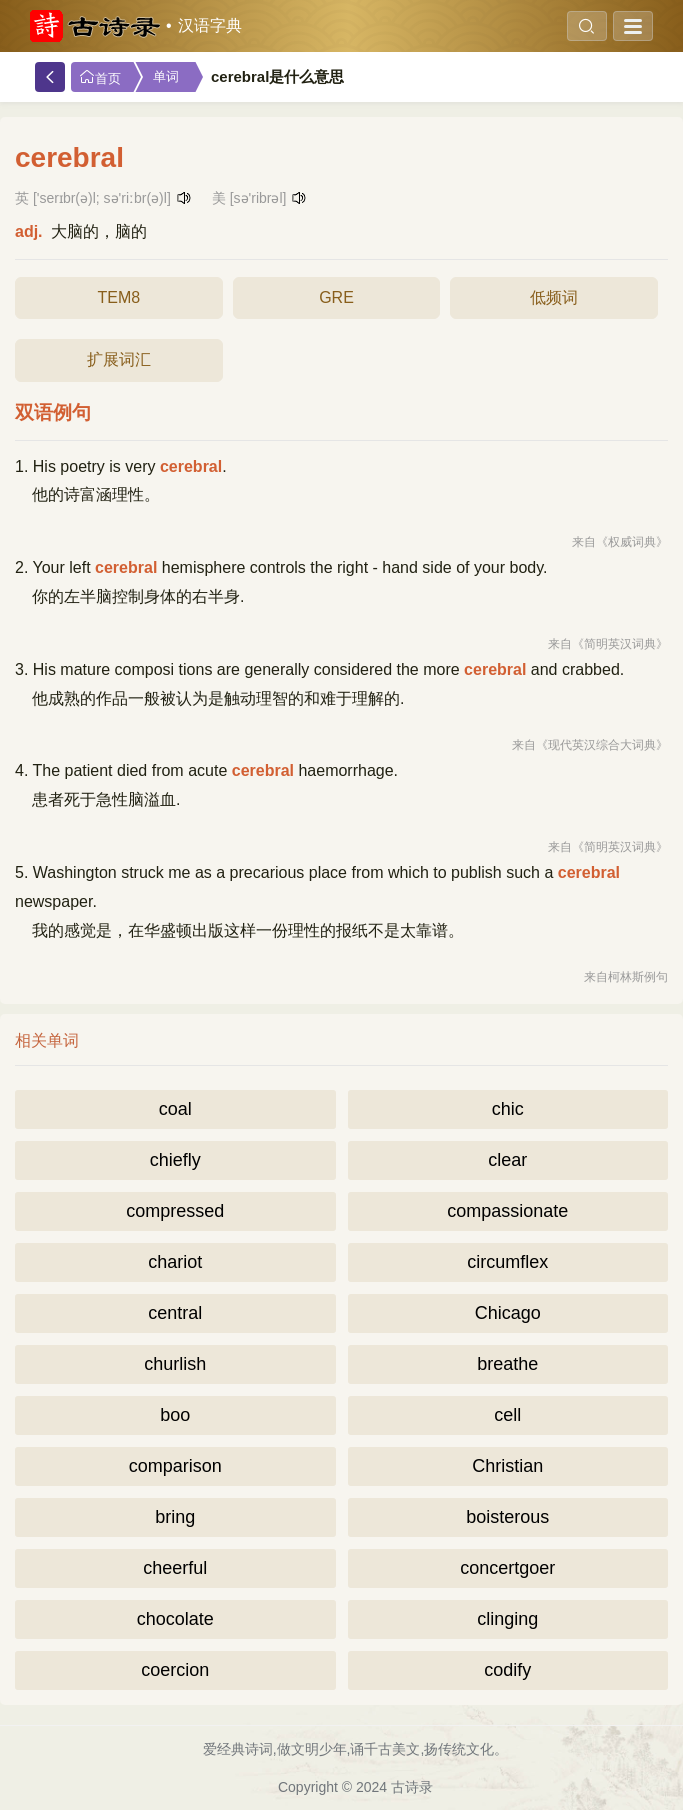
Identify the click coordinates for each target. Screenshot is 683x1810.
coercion (175, 1670)
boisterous (507, 1517)
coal (175, 1109)
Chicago (508, 1313)
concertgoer (507, 1568)
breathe (507, 1364)
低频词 (554, 297)
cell (507, 1415)
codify (507, 1670)
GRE (336, 297)
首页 (100, 77)
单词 (166, 76)
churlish (175, 1364)
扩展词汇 (119, 359)
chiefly (175, 1160)
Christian (507, 1466)
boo (175, 1415)
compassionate (507, 1211)
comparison (175, 1466)
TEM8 (118, 297)
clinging (507, 1619)
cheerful (175, 1568)
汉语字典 (210, 25)
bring (175, 1517)
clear (507, 1160)
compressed (175, 1211)
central (175, 1313)
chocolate (175, 1619)
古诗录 (412, 1787)
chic (508, 1109)
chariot (175, 1262)
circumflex (507, 1262)
